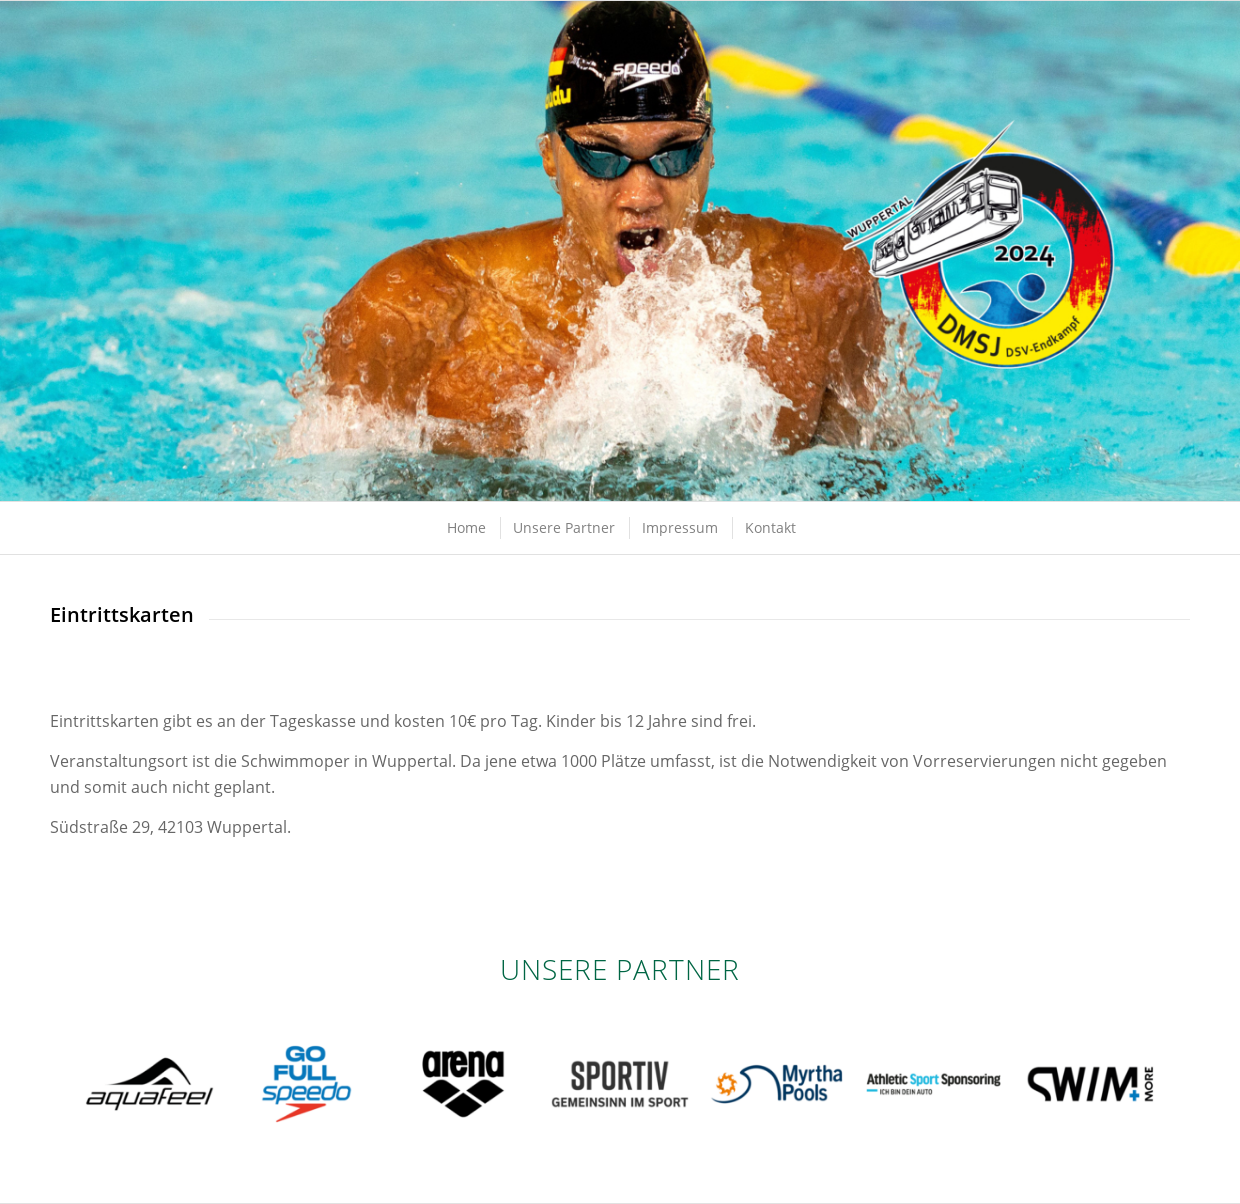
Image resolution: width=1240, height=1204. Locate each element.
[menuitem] (465, 527)
